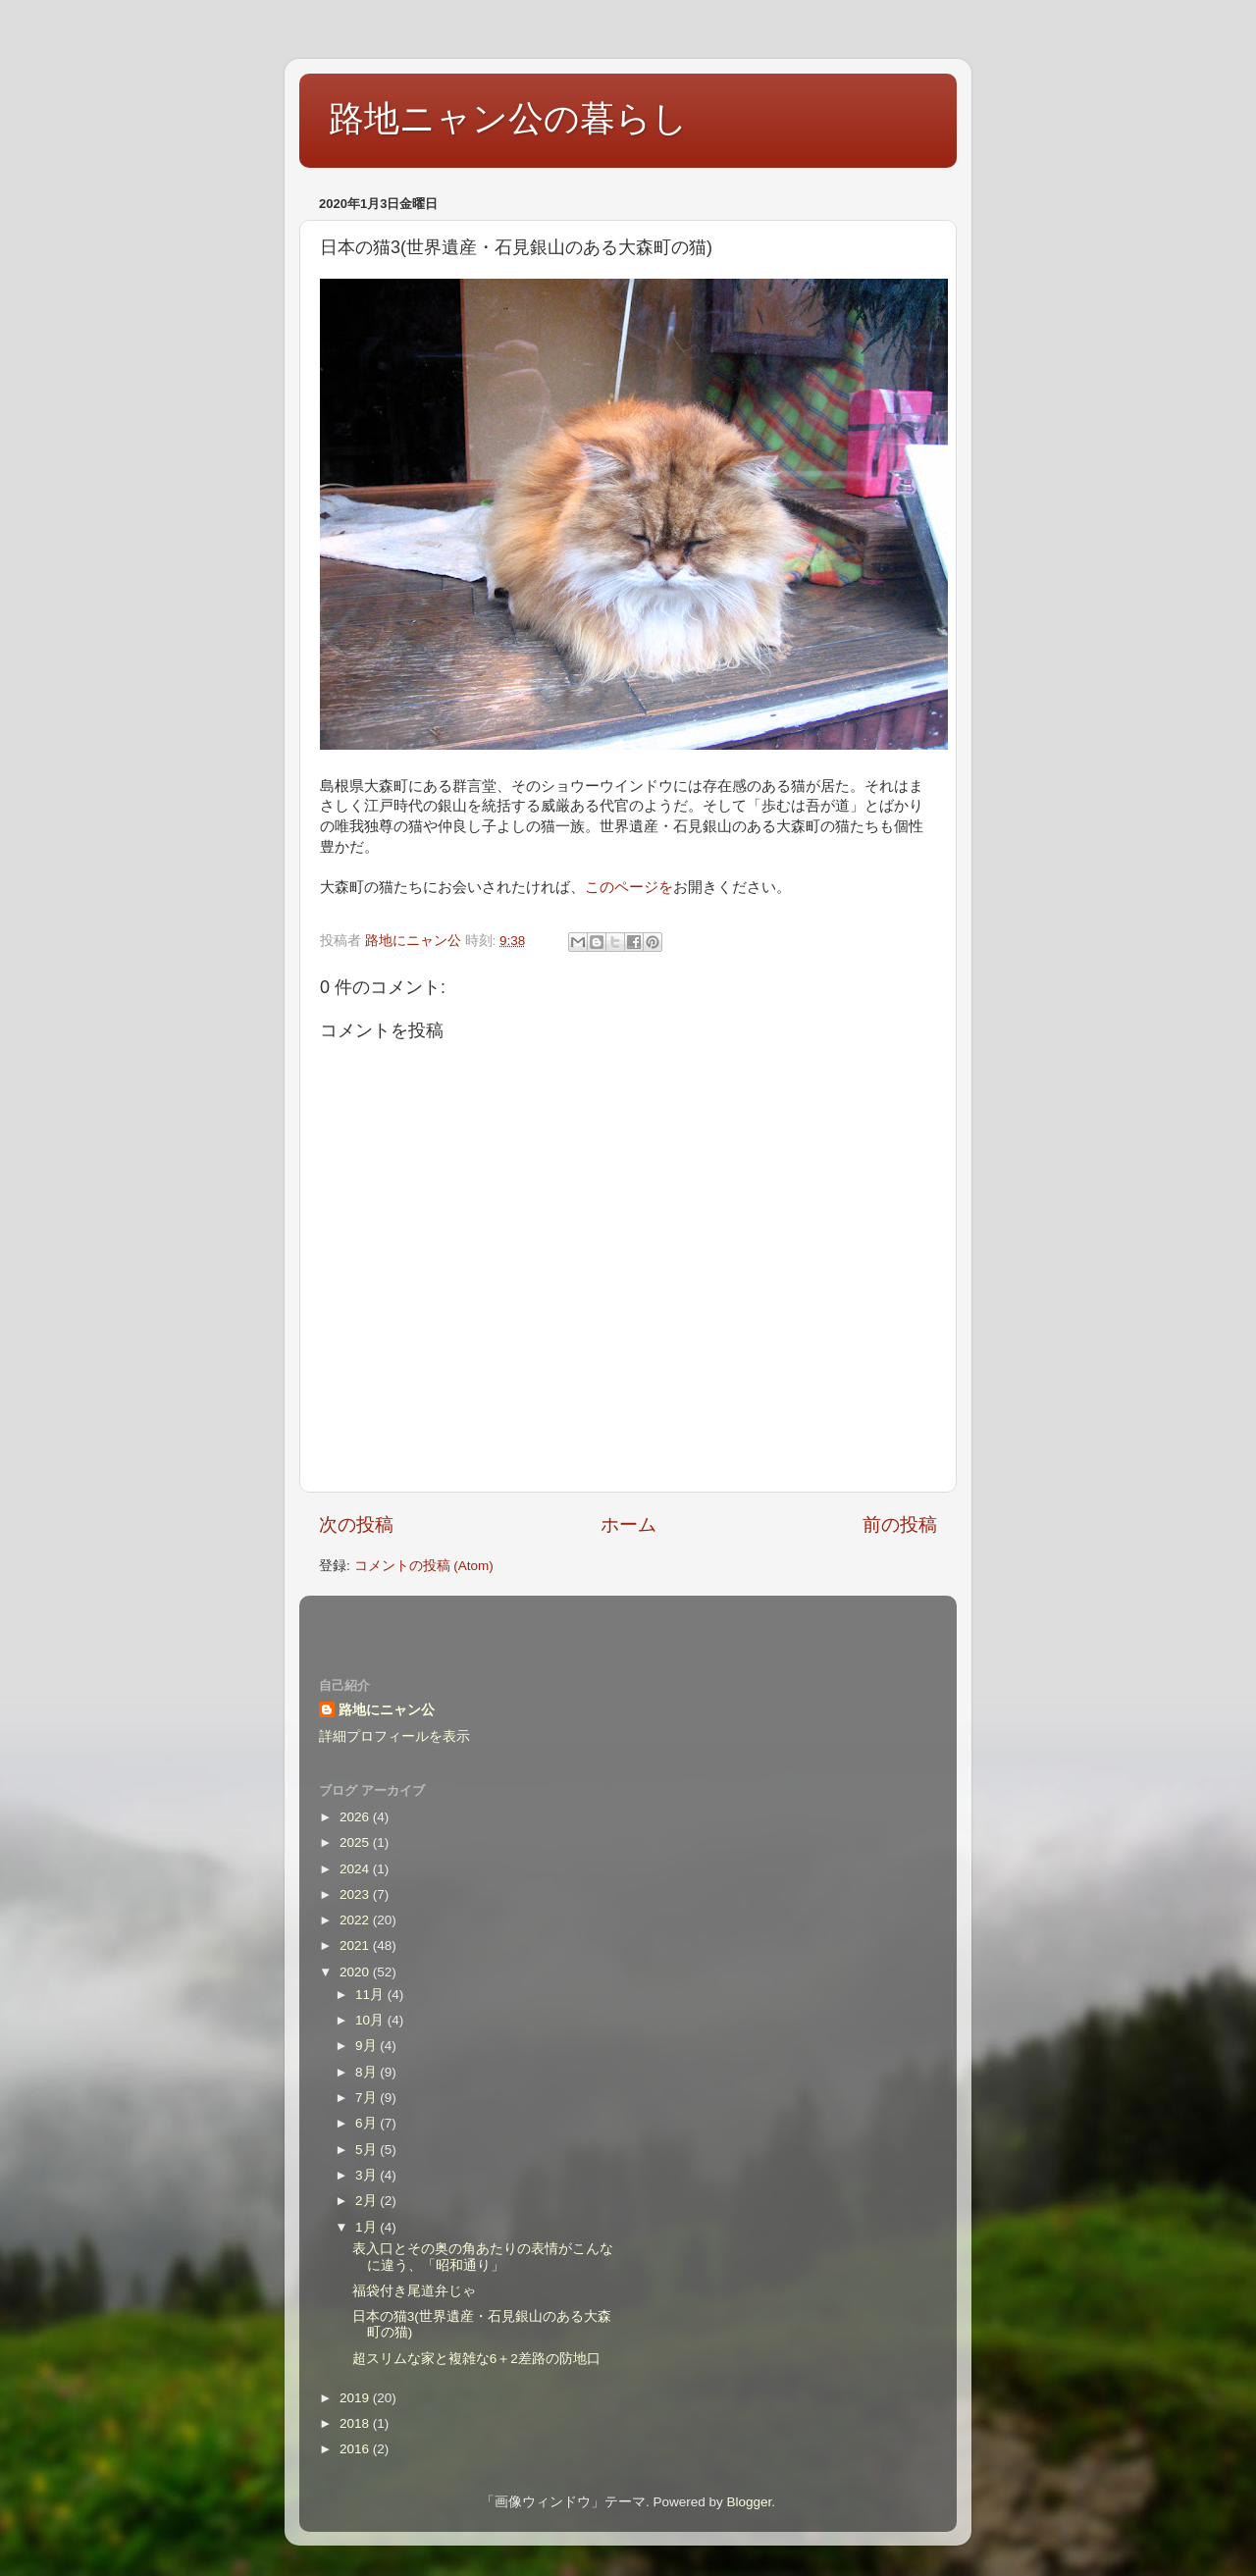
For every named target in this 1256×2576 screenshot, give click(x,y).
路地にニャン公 (387, 1710)
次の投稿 (356, 1524)
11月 (371, 1994)
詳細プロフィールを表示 (394, 1736)
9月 (367, 2045)
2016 (356, 2449)
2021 (356, 1945)
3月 (367, 2175)
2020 (356, 1972)
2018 (356, 2423)
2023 (356, 1894)
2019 (356, 2398)
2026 (356, 1817)
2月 (367, 2200)
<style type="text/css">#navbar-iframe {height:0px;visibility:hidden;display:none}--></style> (628, 1624)
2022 (356, 1920)
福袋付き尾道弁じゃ (414, 2291)
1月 (367, 2227)
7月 (367, 2097)
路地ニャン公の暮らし (508, 118)
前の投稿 (900, 1524)
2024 (356, 1869)
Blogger (748, 2502)
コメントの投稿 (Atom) (424, 1565)
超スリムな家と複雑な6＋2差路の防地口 (476, 2358)
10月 (371, 2020)
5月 (367, 2149)
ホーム (628, 1524)
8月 (367, 2072)
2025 (356, 1842)
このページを (629, 887)
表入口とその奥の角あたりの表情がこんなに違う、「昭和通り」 (482, 2256)
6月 (367, 2123)
